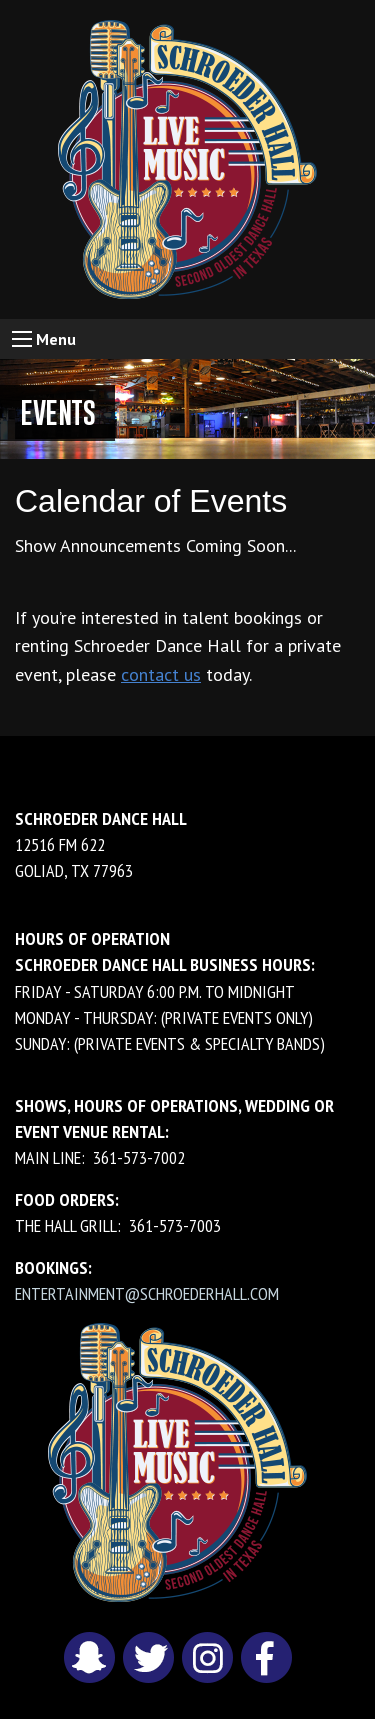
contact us (161, 674)
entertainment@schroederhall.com (147, 1293)
